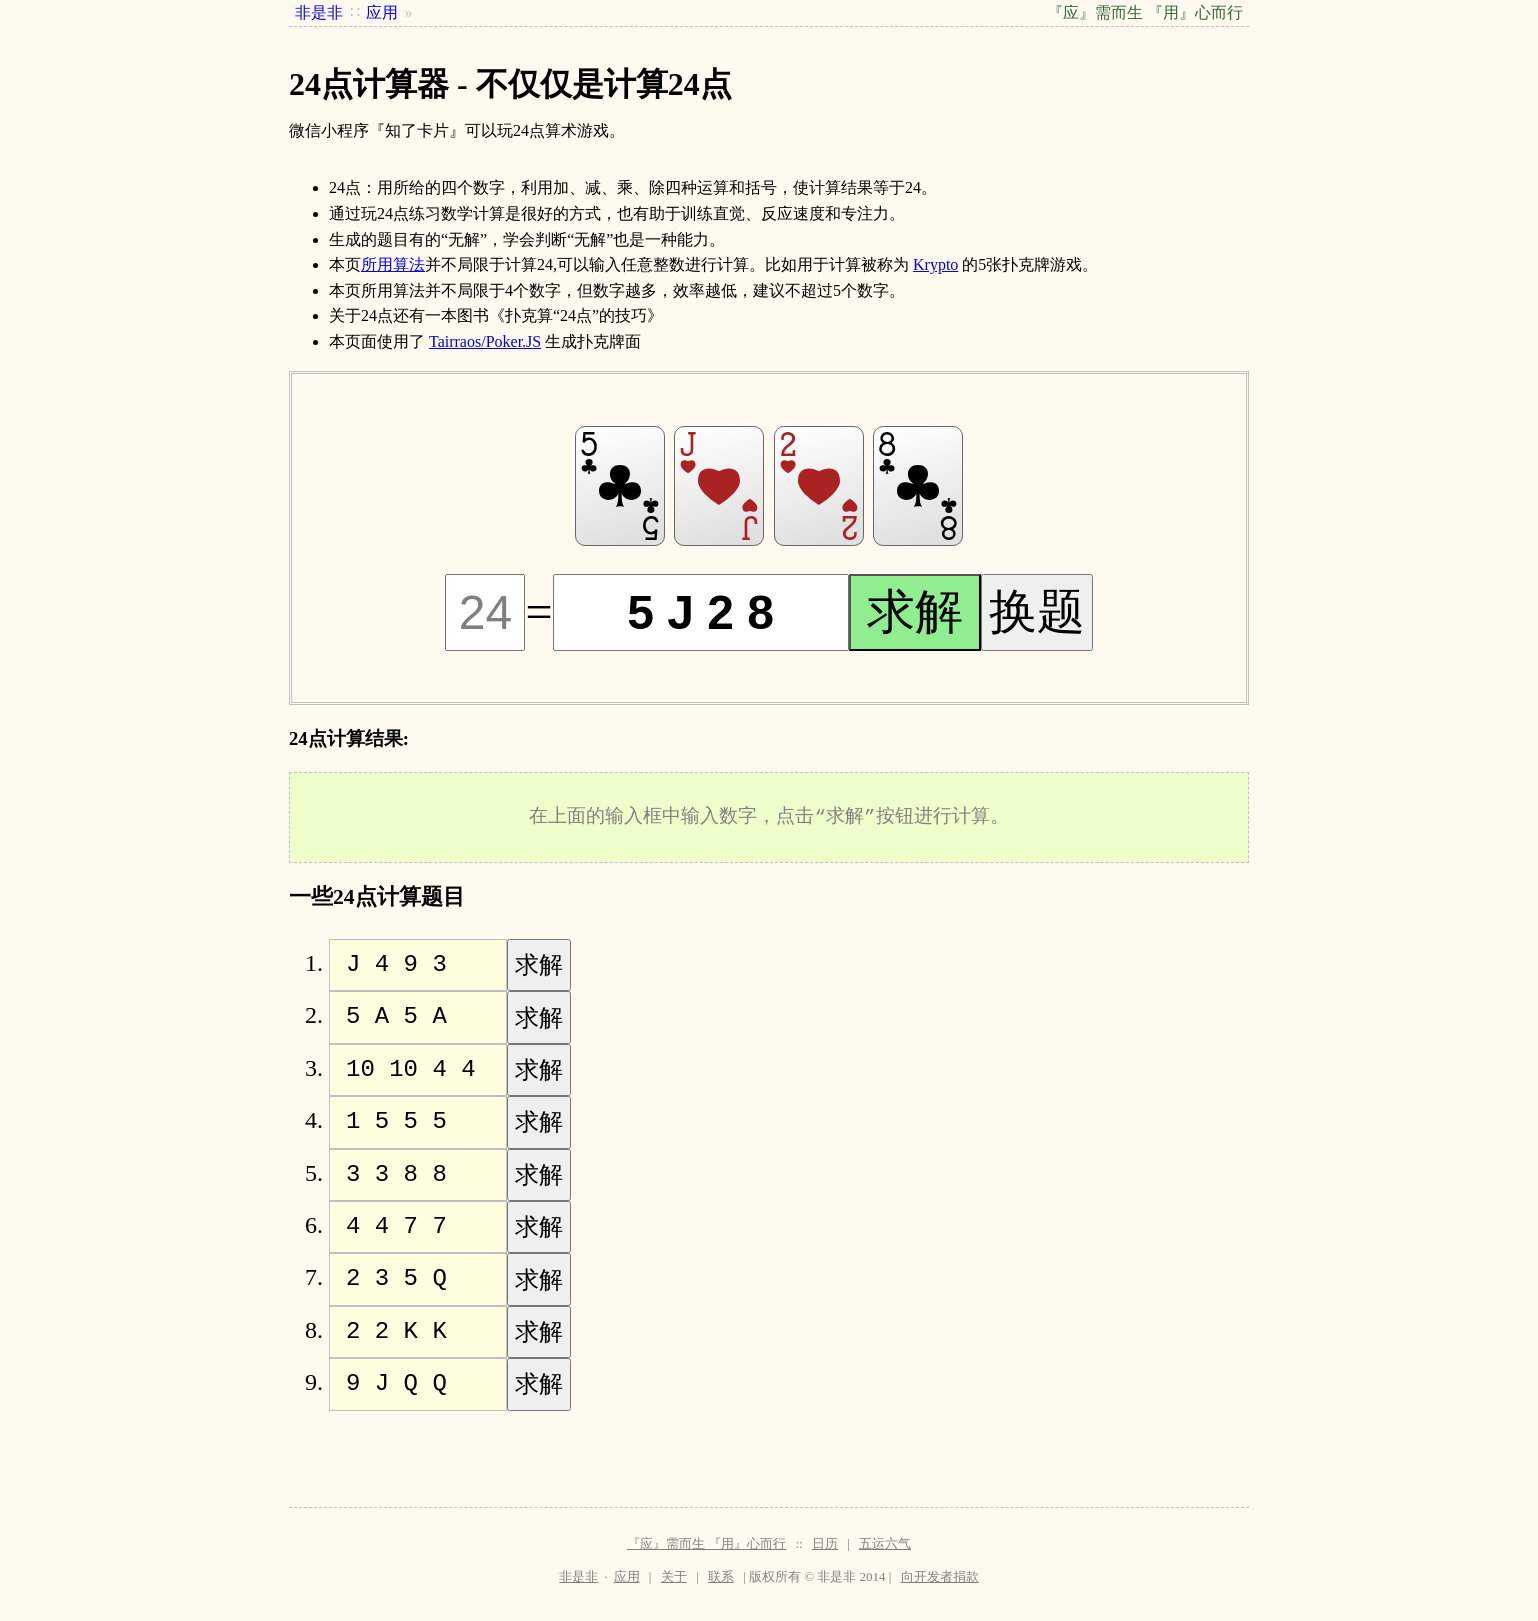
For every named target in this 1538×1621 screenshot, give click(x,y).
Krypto (935, 264)
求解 (915, 611)
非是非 (578, 1576)
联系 (721, 1576)
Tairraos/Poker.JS (485, 341)
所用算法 (393, 264)
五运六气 (885, 1543)
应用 (627, 1576)
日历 (825, 1543)
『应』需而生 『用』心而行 (706, 1543)
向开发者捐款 (940, 1576)
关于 (674, 1576)
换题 (1037, 611)
